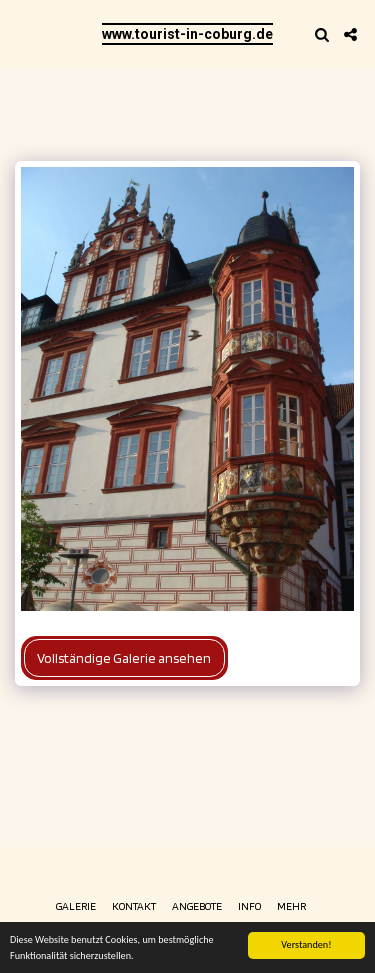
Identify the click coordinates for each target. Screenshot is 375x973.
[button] (22, 34)
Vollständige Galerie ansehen (124, 658)
